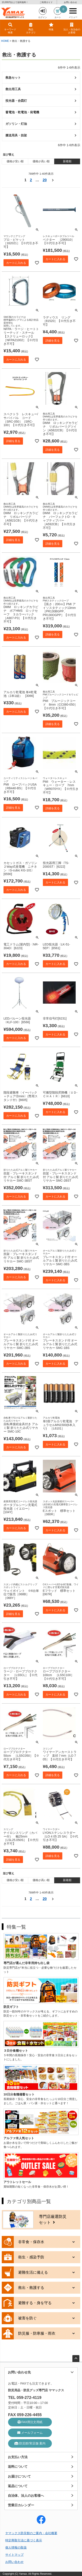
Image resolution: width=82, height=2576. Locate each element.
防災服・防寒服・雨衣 (36, 2333)
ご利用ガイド (46, 2)
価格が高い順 (41, 161)
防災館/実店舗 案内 (29, 2443)
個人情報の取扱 (16, 2547)
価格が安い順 (15, 161)
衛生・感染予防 (31, 2257)
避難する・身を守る (35, 2303)
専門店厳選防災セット (52, 2219)
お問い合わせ (70, 2)
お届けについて (19, 2476)
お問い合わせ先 (19, 2372)
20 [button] (45, 180)
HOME (5, 40)
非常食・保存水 (31, 2242)
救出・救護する (31, 2288)
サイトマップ (14, 2554)
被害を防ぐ (27, 2318)
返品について (18, 2486)
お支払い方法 (18, 2457)
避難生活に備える (33, 2272)
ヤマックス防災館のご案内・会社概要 (31, 2533)
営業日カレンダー (21, 2505)
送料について (18, 2466)
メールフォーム (30, 2432)
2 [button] (31, 180)
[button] (54, 180)
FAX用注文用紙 (29, 2422)
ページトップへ (75, 2358)
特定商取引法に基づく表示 (23, 2540)
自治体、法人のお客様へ (26, 2495)
